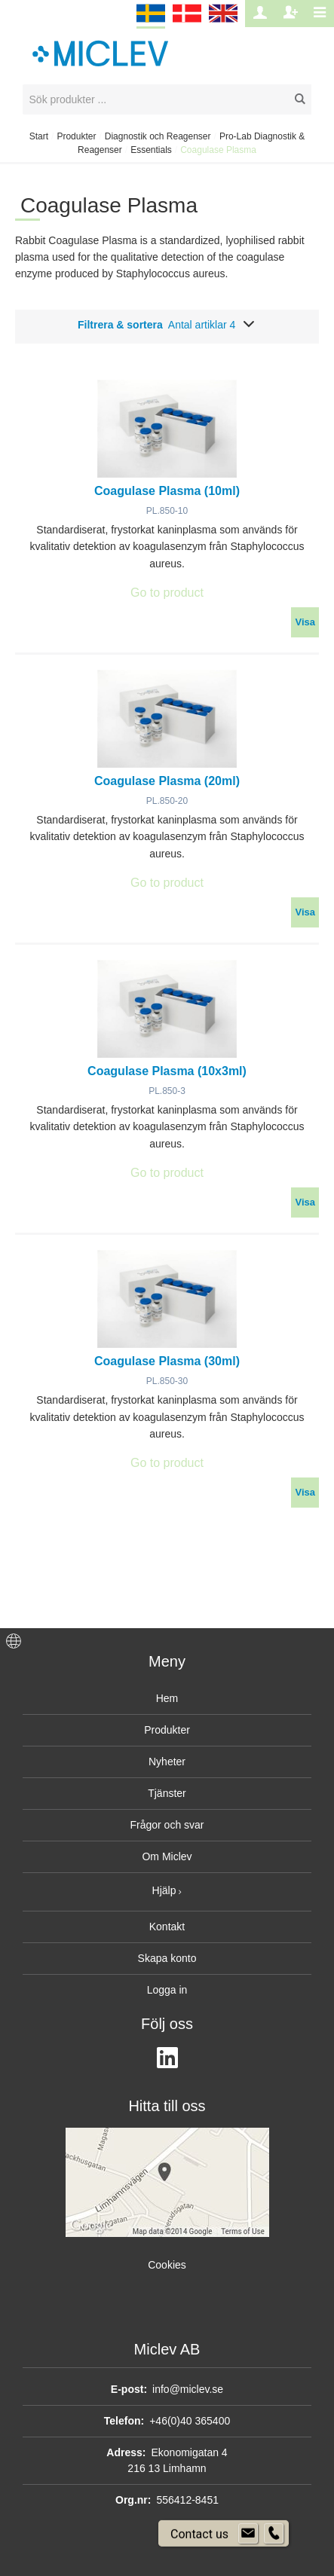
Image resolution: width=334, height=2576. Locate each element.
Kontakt (167, 1927)
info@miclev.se (187, 2389)
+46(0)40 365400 (189, 2421)
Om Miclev (167, 1856)
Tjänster (167, 1793)
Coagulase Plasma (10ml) (167, 490)
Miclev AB (167, 2349)
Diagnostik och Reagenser (158, 136)
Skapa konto (167, 1958)
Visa (305, 622)
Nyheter (167, 1762)
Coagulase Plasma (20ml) (167, 781)
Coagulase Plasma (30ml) (167, 1361)
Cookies (167, 2265)
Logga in (167, 1990)
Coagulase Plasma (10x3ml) (167, 1071)
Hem (167, 1698)
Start (38, 136)
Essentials (151, 150)
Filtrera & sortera (167, 325)
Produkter (76, 136)
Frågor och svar (167, 1825)
